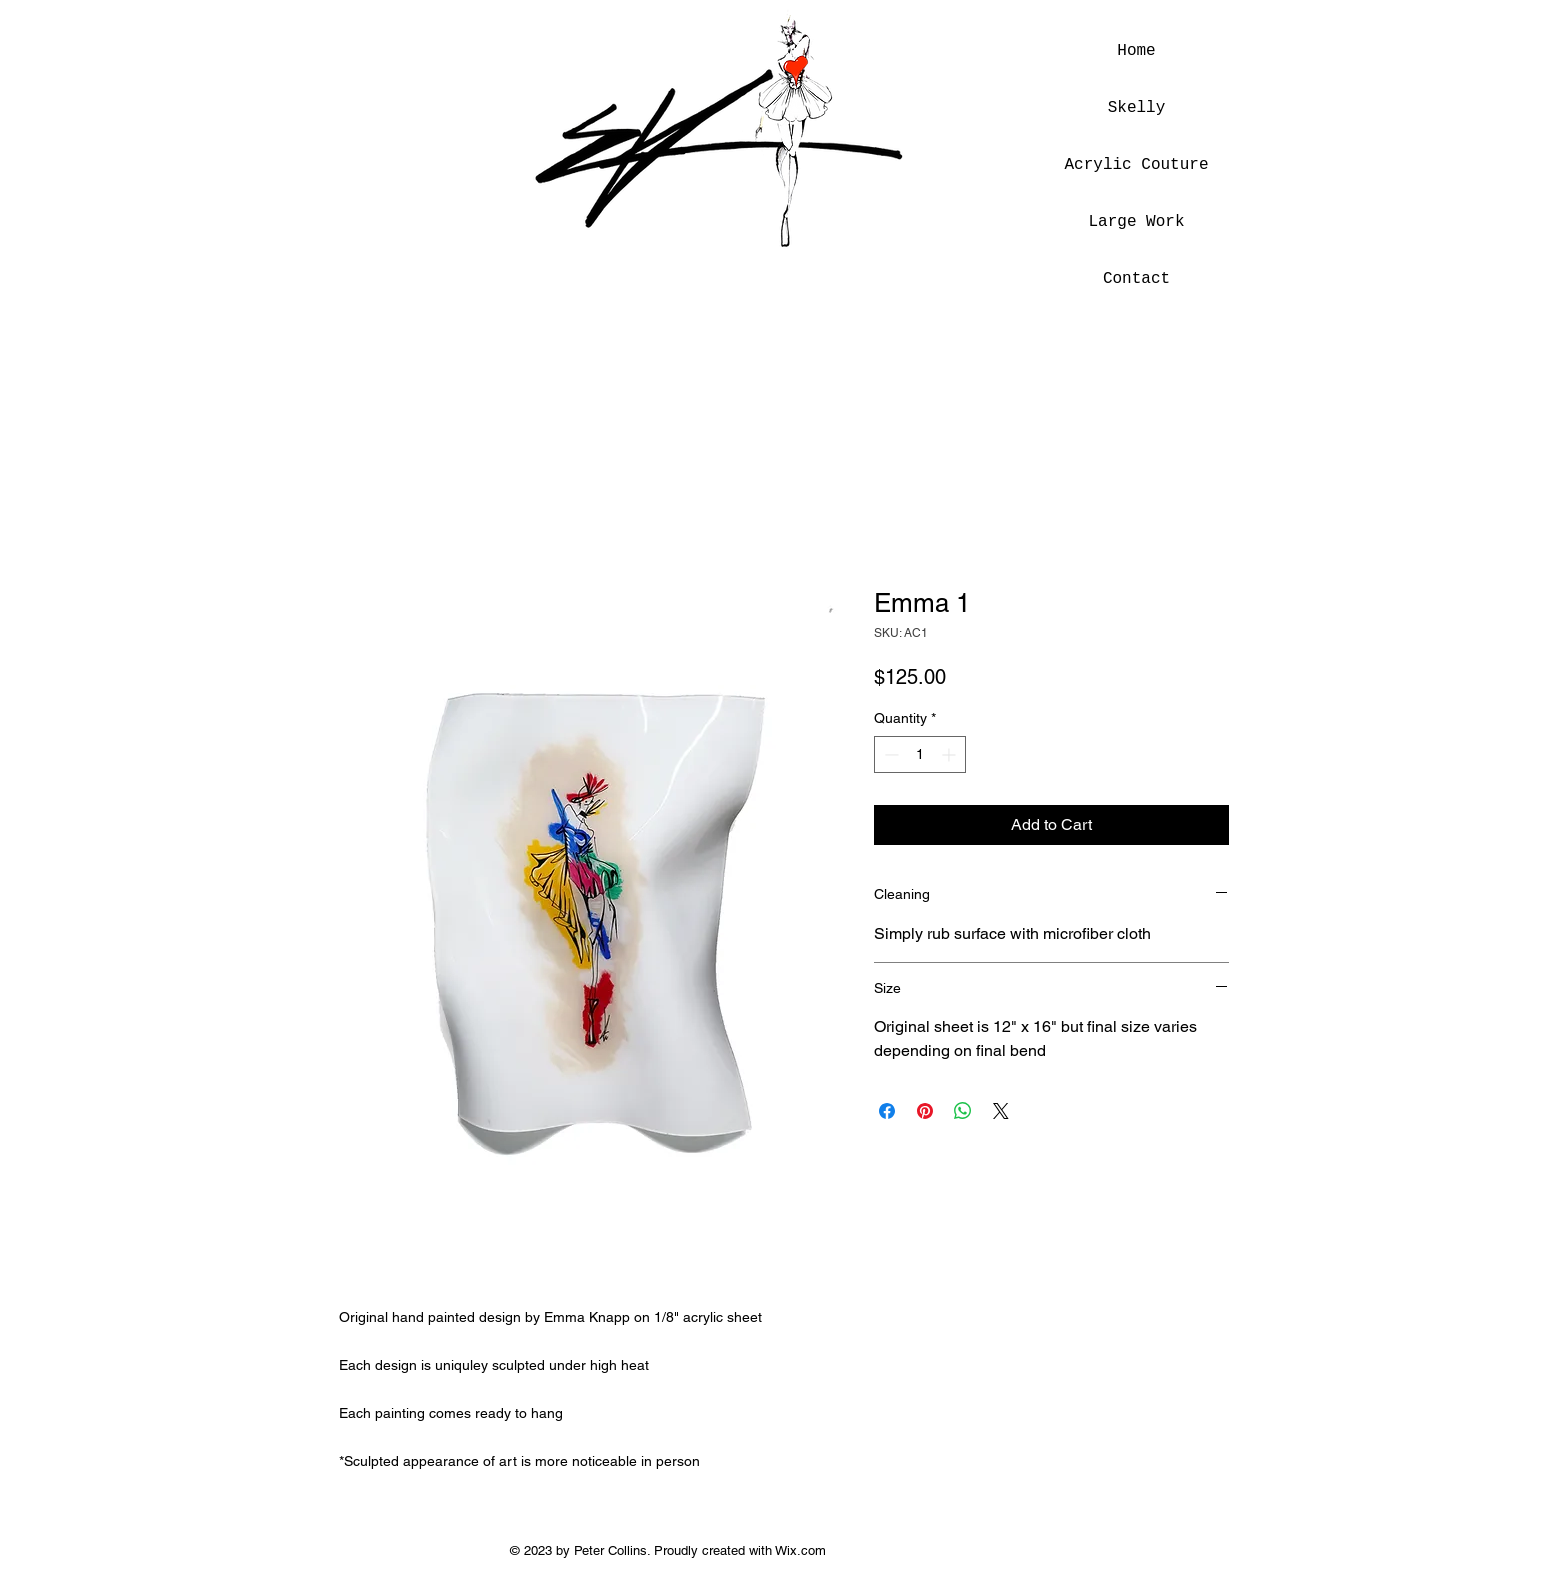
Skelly (1137, 108)
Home (1136, 51)
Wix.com (800, 1550)
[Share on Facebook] (887, 1111)
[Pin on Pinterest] (925, 1111)
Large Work (1136, 222)
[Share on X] (1001, 1111)
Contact (1136, 279)
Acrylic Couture (1136, 165)
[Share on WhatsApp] (963, 1111)
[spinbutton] (920, 754)
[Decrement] (889, 754)
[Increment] (950, 754)
